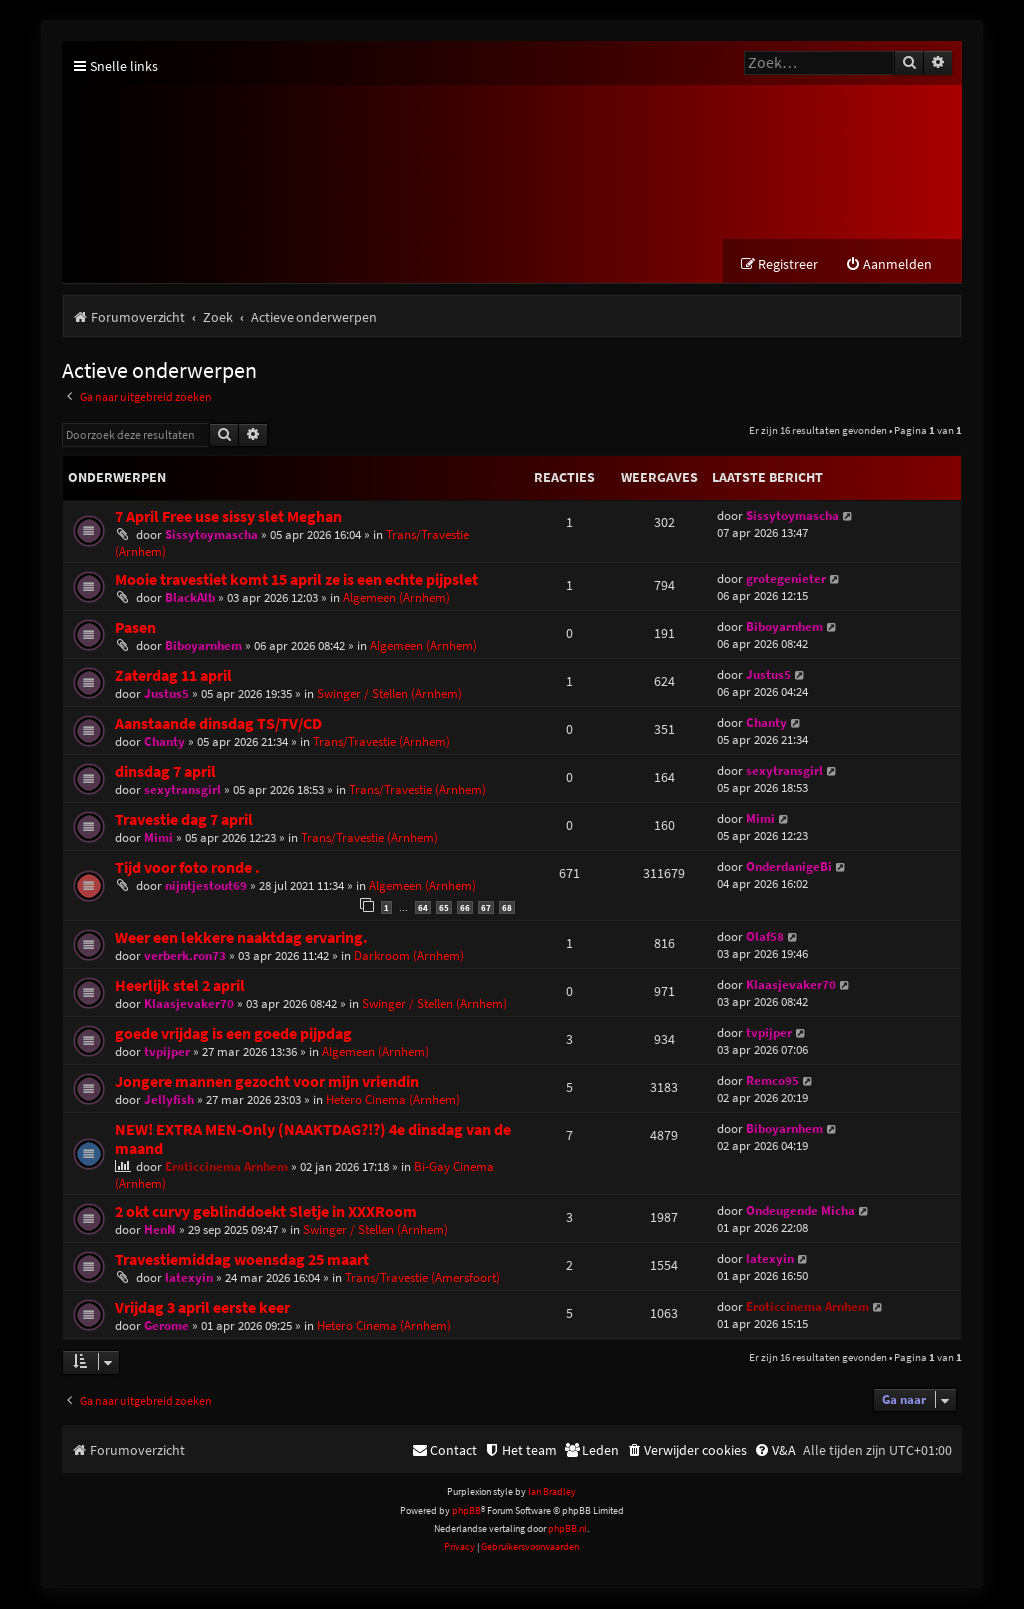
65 (444, 908)
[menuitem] (888, 265)
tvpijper (167, 1052)
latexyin (189, 1278)
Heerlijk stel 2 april (180, 986)
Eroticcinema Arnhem (226, 1167)
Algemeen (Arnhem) (396, 598)
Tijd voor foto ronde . (187, 868)
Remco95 (772, 1081)
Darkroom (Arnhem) (409, 956)
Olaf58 (765, 937)
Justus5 (166, 694)
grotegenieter (786, 579)
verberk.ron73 (185, 956)
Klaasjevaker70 (189, 1004)
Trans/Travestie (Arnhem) (381, 742)
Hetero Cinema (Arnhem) (393, 1100)
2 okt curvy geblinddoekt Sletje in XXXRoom (266, 1212)
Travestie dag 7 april (184, 820)
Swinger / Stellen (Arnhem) (389, 694)
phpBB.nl (567, 1529)
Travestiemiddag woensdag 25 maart (242, 1260)
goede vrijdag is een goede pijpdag (233, 1034)
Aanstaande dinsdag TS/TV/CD (218, 724)
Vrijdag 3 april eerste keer (202, 1308)
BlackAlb (190, 598)
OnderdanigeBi (789, 867)
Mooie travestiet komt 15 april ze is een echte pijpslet (296, 580)
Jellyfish (169, 1100)
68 (507, 908)
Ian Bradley (552, 1492)
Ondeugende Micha (800, 1211)
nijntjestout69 (206, 886)
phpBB (466, 1511)
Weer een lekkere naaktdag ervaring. (241, 938)
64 (423, 908)
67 (486, 908)
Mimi (158, 838)
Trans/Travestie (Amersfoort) (422, 1278)
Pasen (135, 628)
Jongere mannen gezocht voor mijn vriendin (267, 1082)
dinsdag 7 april (165, 772)
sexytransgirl (182, 790)
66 (465, 908)
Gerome (166, 1326)
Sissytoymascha (211, 535)
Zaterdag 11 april (173, 676)
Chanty (164, 742)
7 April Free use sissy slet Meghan (228, 517)
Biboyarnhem (203, 646)
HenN (160, 1230)
